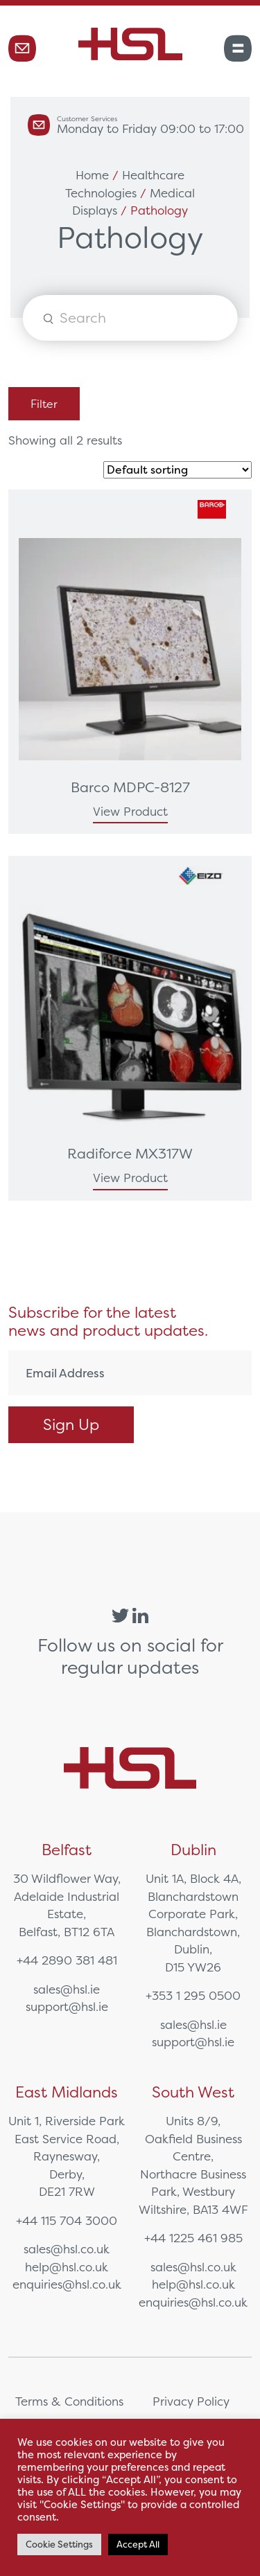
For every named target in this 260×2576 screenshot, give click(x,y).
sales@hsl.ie (66, 1989)
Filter (44, 404)
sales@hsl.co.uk (67, 2249)
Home (92, 175)
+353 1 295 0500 (193, 1995)
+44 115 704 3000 (66, 2220)
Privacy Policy (191, 2401)
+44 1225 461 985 (193, 2237)
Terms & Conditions (69, 2401)
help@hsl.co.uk (66, 2267)
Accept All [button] (137, 2544)
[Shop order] (177, 469)
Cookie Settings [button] (59, 2544)
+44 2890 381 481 (67, 1960)
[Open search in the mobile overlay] (130, 318)
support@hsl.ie (67, 2006)
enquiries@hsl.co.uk (66, 2284)
